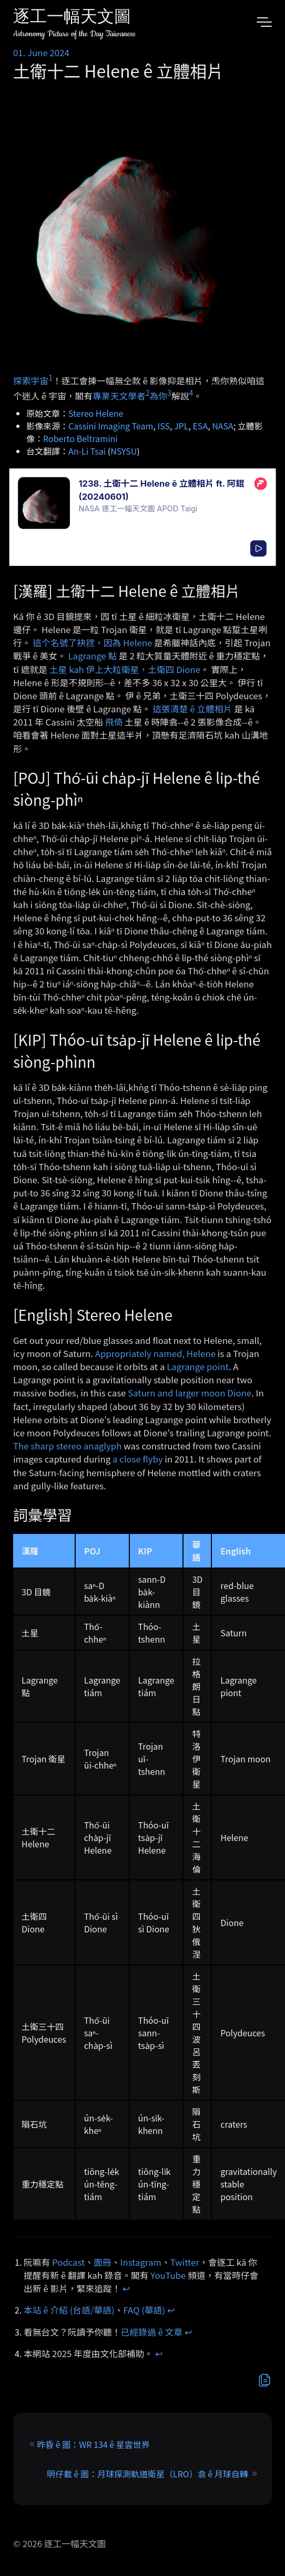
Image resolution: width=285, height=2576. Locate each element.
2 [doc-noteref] (148, 392)
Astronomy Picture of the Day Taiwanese (74, 33)
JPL (181, 425)
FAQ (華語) (145, 2310)
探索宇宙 (30, 380)
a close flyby (138, 1459)
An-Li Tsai (87, 451)
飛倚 (114, 722)
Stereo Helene (95, 413)
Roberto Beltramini (80, 438)
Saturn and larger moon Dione (189, 1392)
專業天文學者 (119, 396)
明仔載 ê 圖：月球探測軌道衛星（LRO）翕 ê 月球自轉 (147, 2473)
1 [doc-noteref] (50, 377)
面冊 (102, 2262)
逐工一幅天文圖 (72, 18)
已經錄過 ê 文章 (152, 2332)
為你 (159, 396)
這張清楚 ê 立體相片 (192, 708)
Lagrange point (198, 1366)
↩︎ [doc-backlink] (126, 2288)
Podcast (68, 2262)
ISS (163, 425)
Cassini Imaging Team (110, 425)
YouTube (168, 2275)
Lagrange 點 (92, 655)
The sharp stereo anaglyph (67, 1445)
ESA (200, 425)
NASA (222, 425)
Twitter (184, 2262)
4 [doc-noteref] (191, 392)
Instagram (140, 2262)
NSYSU (123, 451)
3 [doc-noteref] (169, 392)
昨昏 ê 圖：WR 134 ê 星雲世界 (93, 2444)
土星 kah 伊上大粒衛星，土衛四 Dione (124, 669)
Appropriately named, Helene (155, 1353)
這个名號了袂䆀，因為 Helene (92, 642)
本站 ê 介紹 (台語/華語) (69, 2310)
